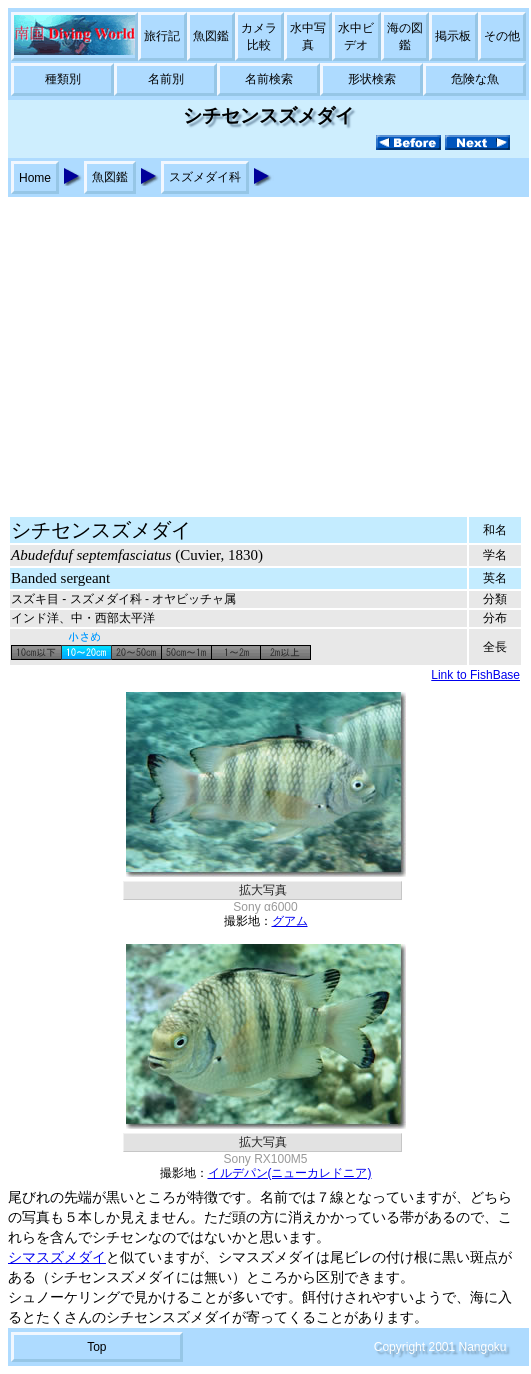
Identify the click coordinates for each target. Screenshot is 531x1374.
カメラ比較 (259, 36)
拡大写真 (263, 890)
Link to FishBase (475, 675)
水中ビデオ (356, 36)
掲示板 (453, 36)
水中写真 (308, 36)
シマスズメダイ (57, 1257)
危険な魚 (475, 79)
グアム (290, 921)
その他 (502, 36)
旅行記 (162, 36)
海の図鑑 (405, 36)
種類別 (63, 79)
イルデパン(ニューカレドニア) (290, 1173)
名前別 (166, 79)
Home (35, 178)
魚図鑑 (211, 36)
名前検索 (269, 79)
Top (96, 1347)
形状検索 (372, 79)
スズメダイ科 (205, 177)
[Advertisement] (265, 347)
